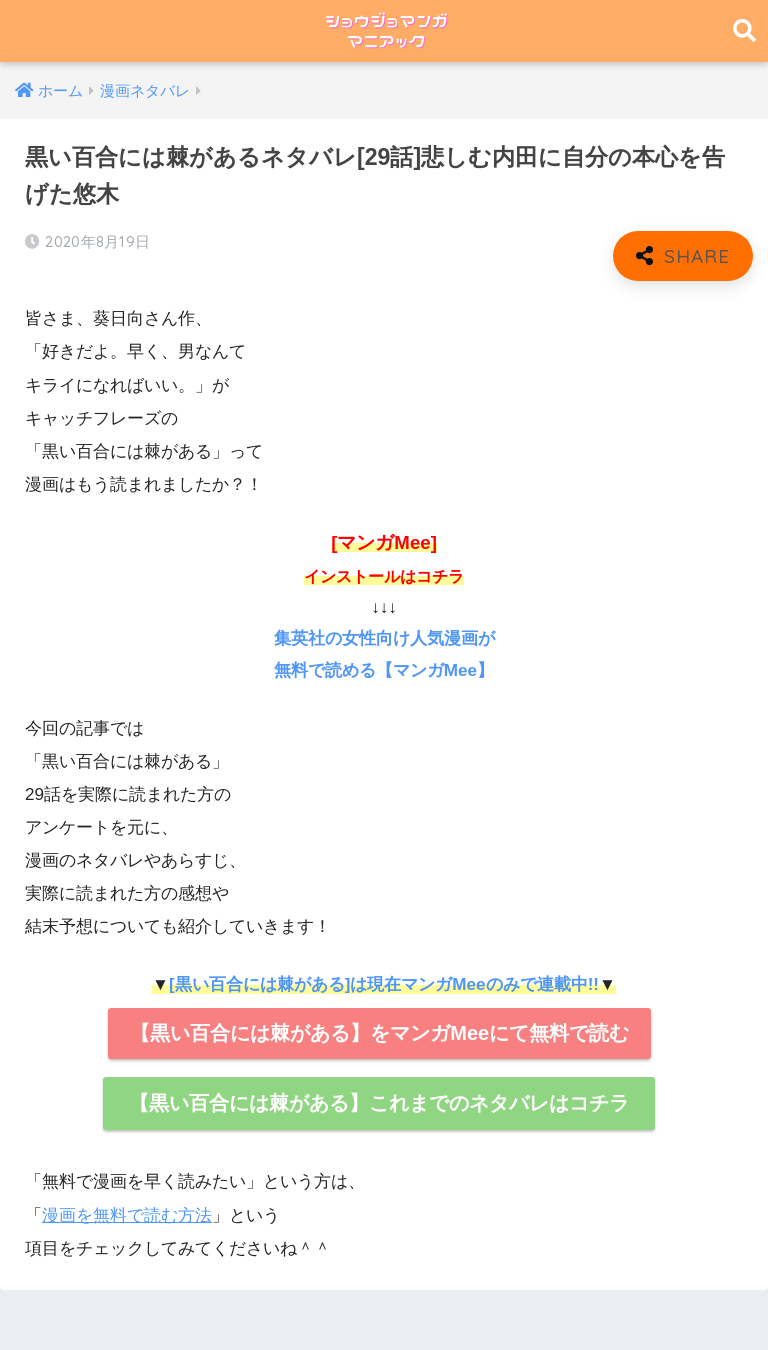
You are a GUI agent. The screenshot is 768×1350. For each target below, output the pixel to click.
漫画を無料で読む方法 (127, 1215)
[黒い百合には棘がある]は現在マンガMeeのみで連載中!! (384, 984)
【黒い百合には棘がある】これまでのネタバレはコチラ (379, 1103)
